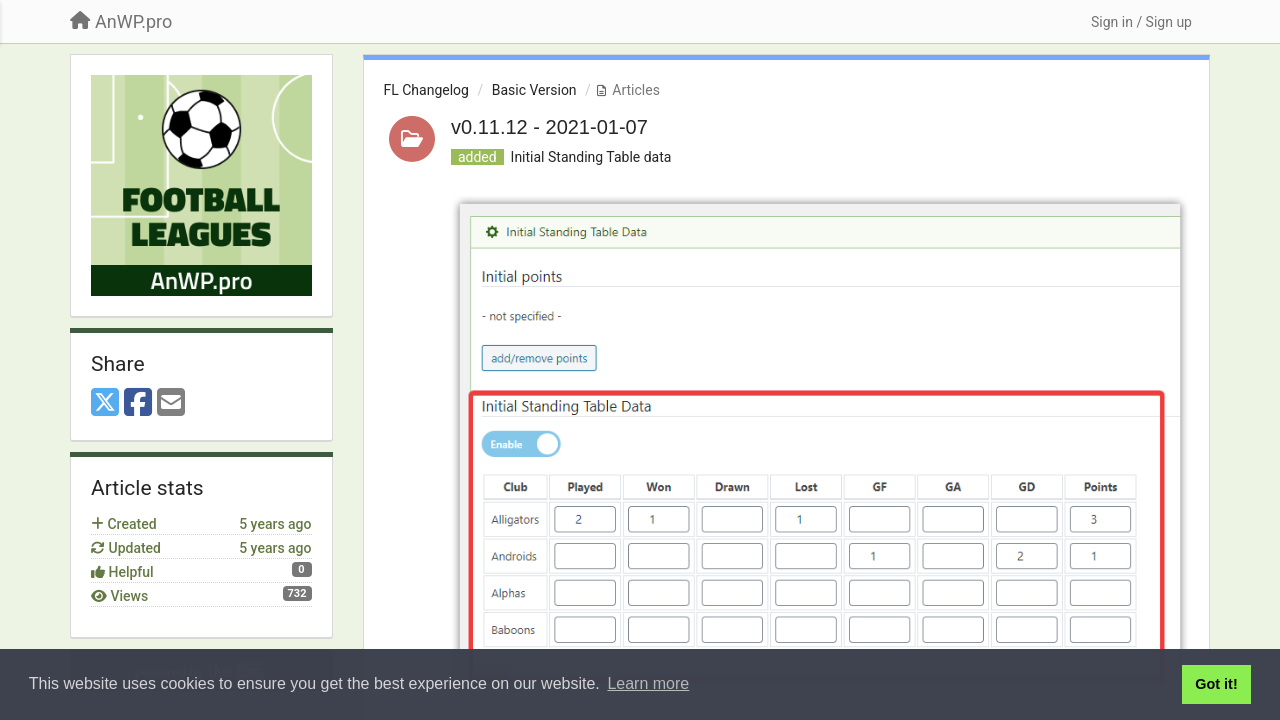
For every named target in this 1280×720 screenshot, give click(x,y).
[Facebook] (138, 403)
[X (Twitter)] (105, 403)
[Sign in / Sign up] (1141, 22)
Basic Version (534, 90)
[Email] (171, 403)
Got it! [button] (1216, 684)
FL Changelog (426, 90)
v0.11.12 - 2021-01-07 (549, 127)
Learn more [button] (648, 683)
